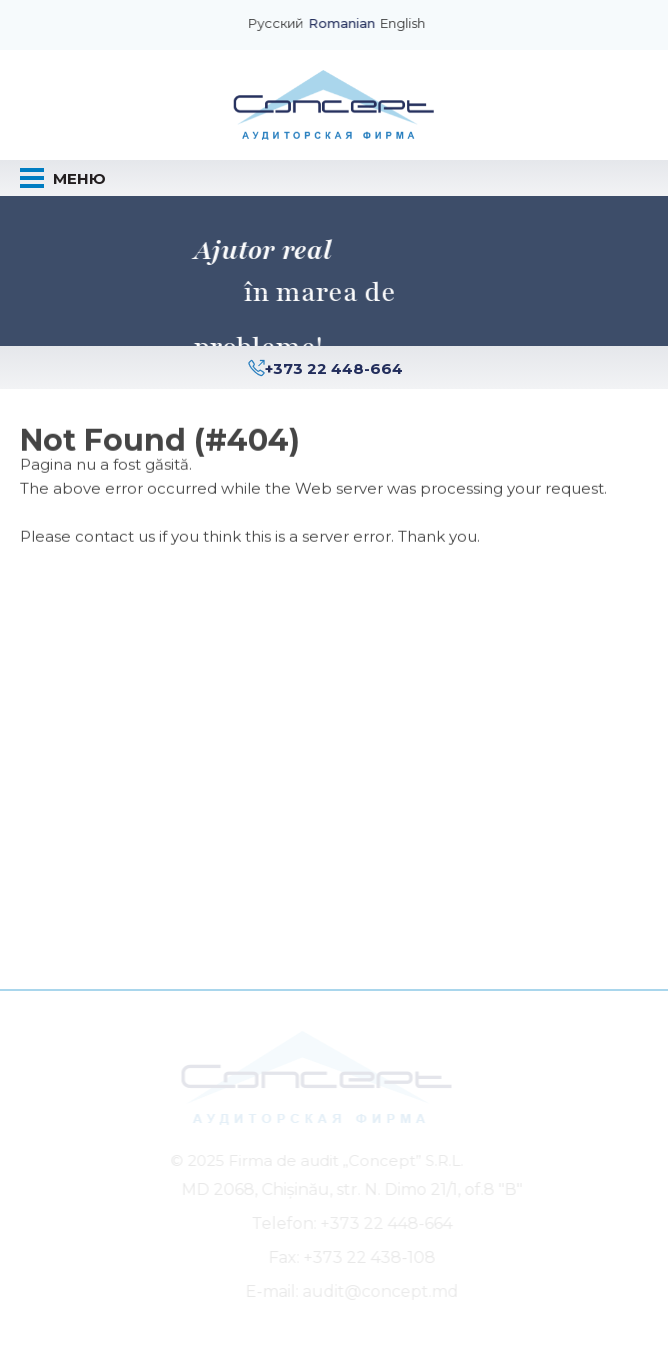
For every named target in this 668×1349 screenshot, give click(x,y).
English (403, 24)
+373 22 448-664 (334, 368)
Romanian (342, 24)
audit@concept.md (382, 1291)
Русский (276, 24)
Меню (63, 178)
